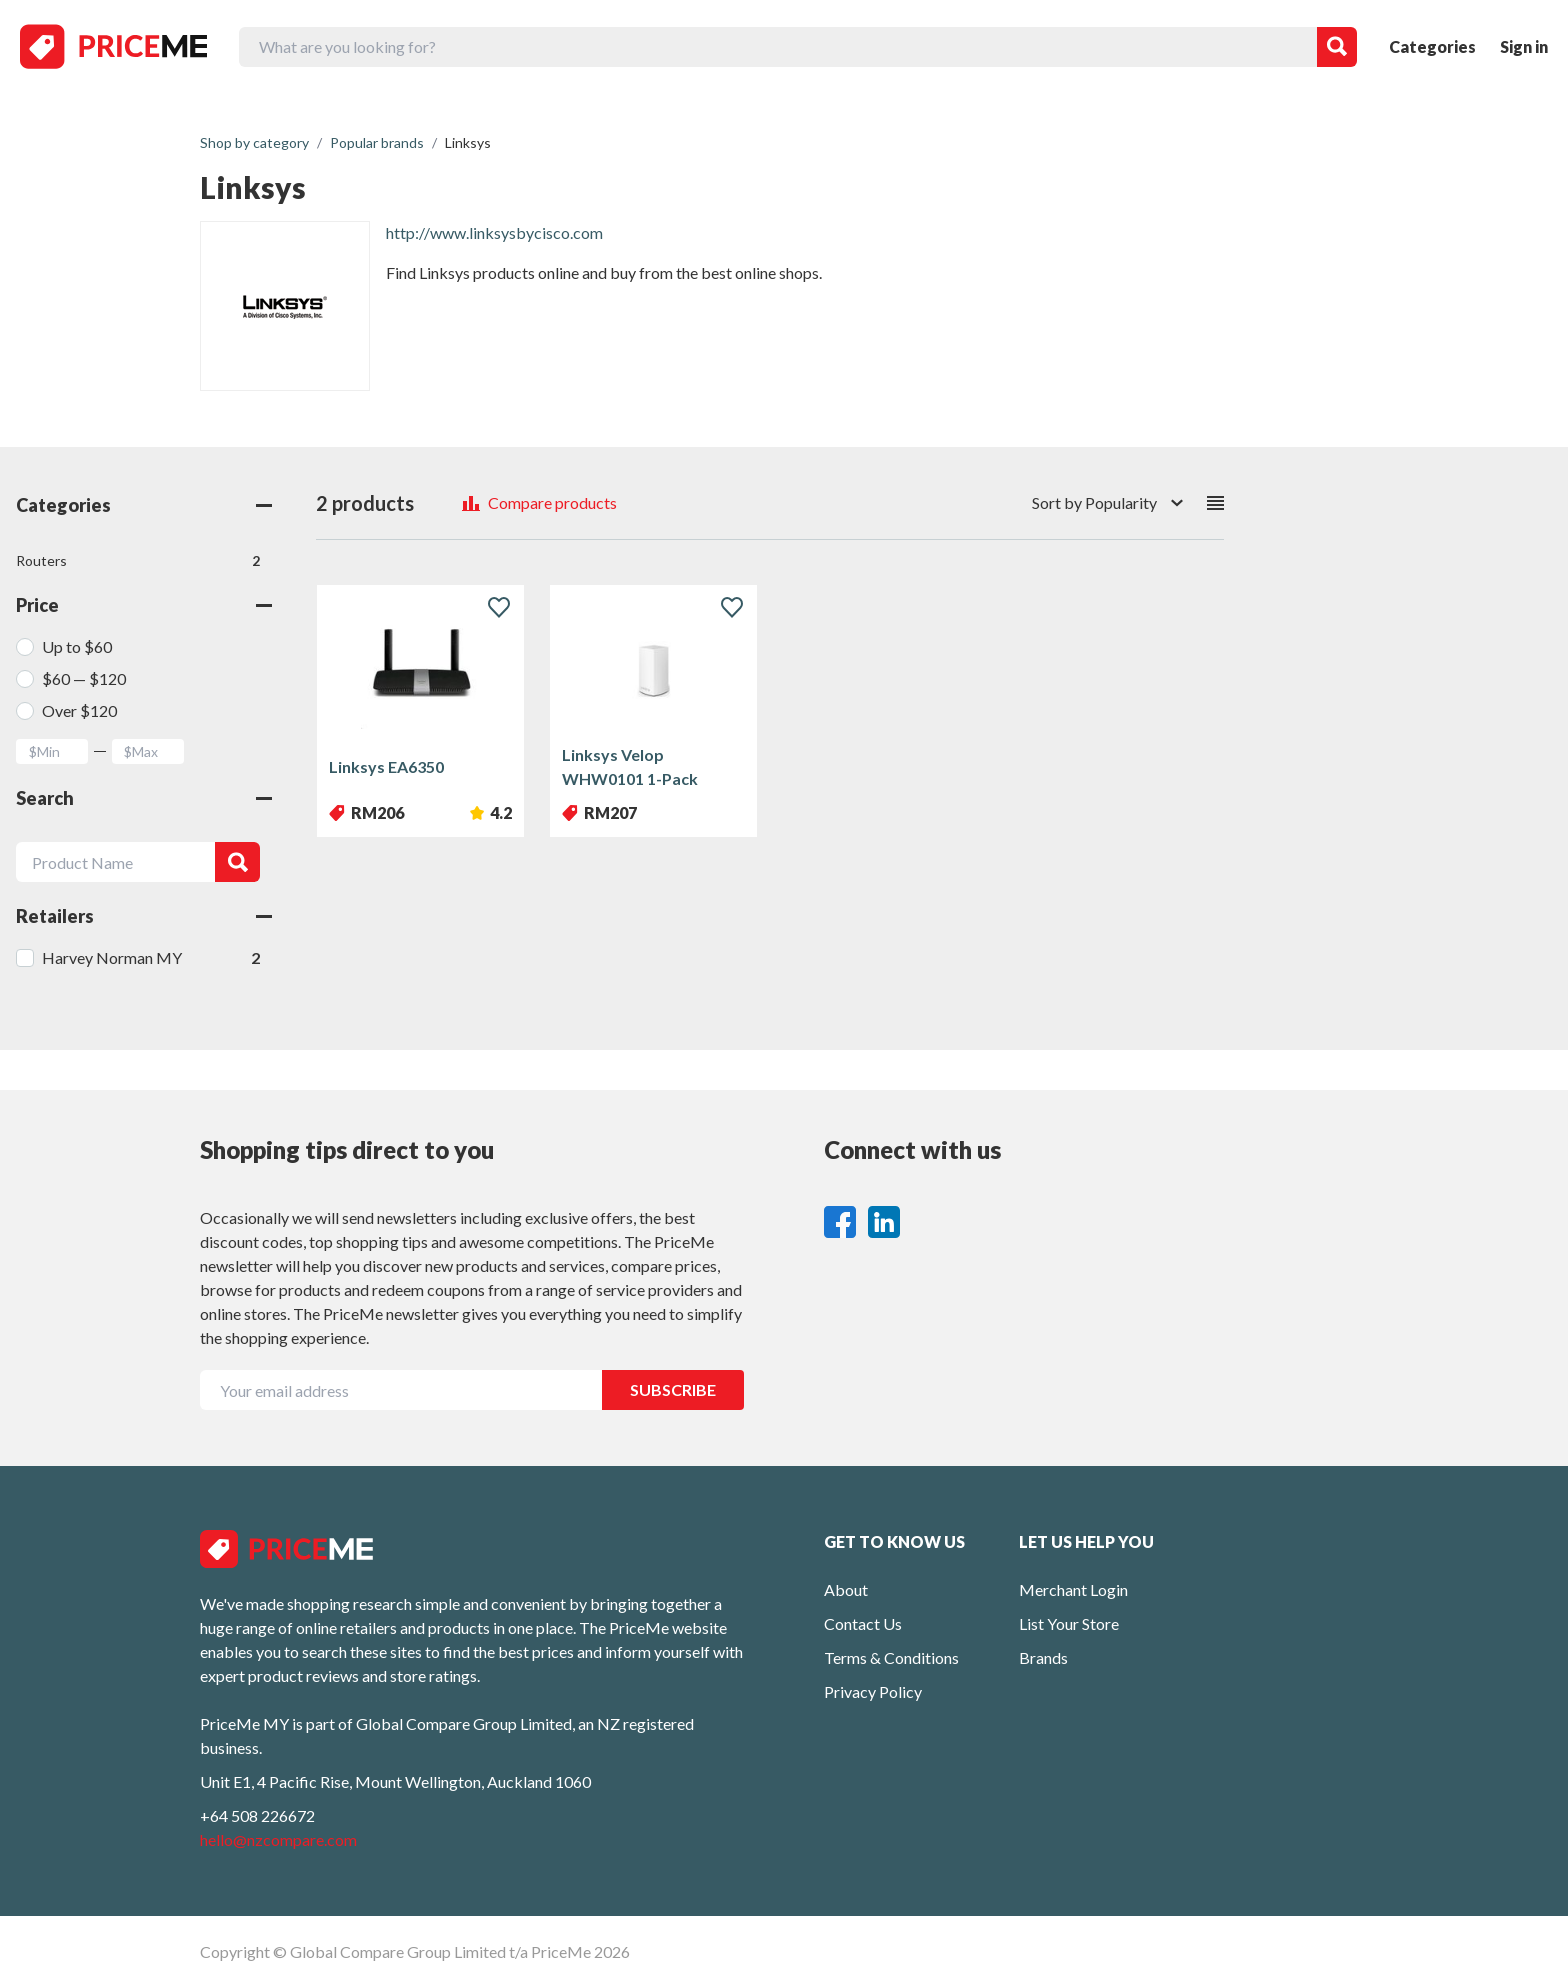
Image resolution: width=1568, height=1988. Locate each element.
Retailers (144, 916)
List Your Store (1069, 1623)
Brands (1043, 1657)
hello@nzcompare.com (278, 1839)
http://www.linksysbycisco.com (494, 232)
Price (144, 605)
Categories (1432, 46)
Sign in (1524, 46)
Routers (138, 561)
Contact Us (863, 1623)
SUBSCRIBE (673, 1389)
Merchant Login (1073, 1589)
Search (144, 798)
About (846, 1589)
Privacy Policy (873, 1691)
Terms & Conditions (891, 1657)
